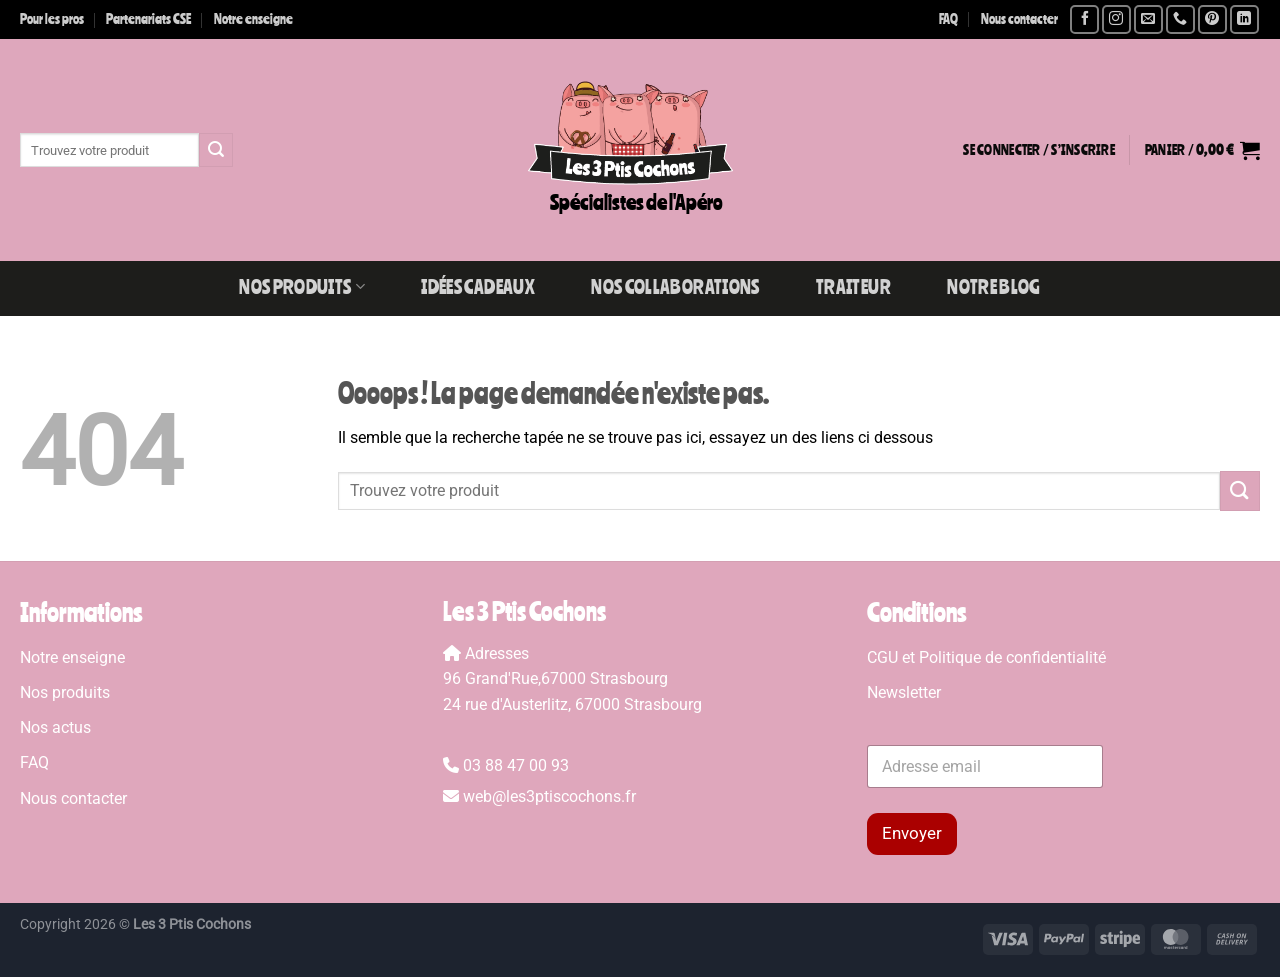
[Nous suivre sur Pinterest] (1212, 19)
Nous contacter (1019, 19)
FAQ (948, 19)
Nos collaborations (675, 287)
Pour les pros (52, 19)
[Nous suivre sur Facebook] (1084, 19)
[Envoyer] (216, 150)
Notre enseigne (253, 19)
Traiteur (853, 287)
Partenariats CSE (148, 19)
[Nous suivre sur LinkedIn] (1244, 19)
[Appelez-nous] (1180, 19)
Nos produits (302, 287)
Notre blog (994, 287)
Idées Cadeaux (478, 287)
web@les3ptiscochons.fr (549, 796)
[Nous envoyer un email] (1148, 19)
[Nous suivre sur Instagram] (1116, 19)
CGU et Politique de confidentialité (986, 657)
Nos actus (55, 727)
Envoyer (912, 833)
